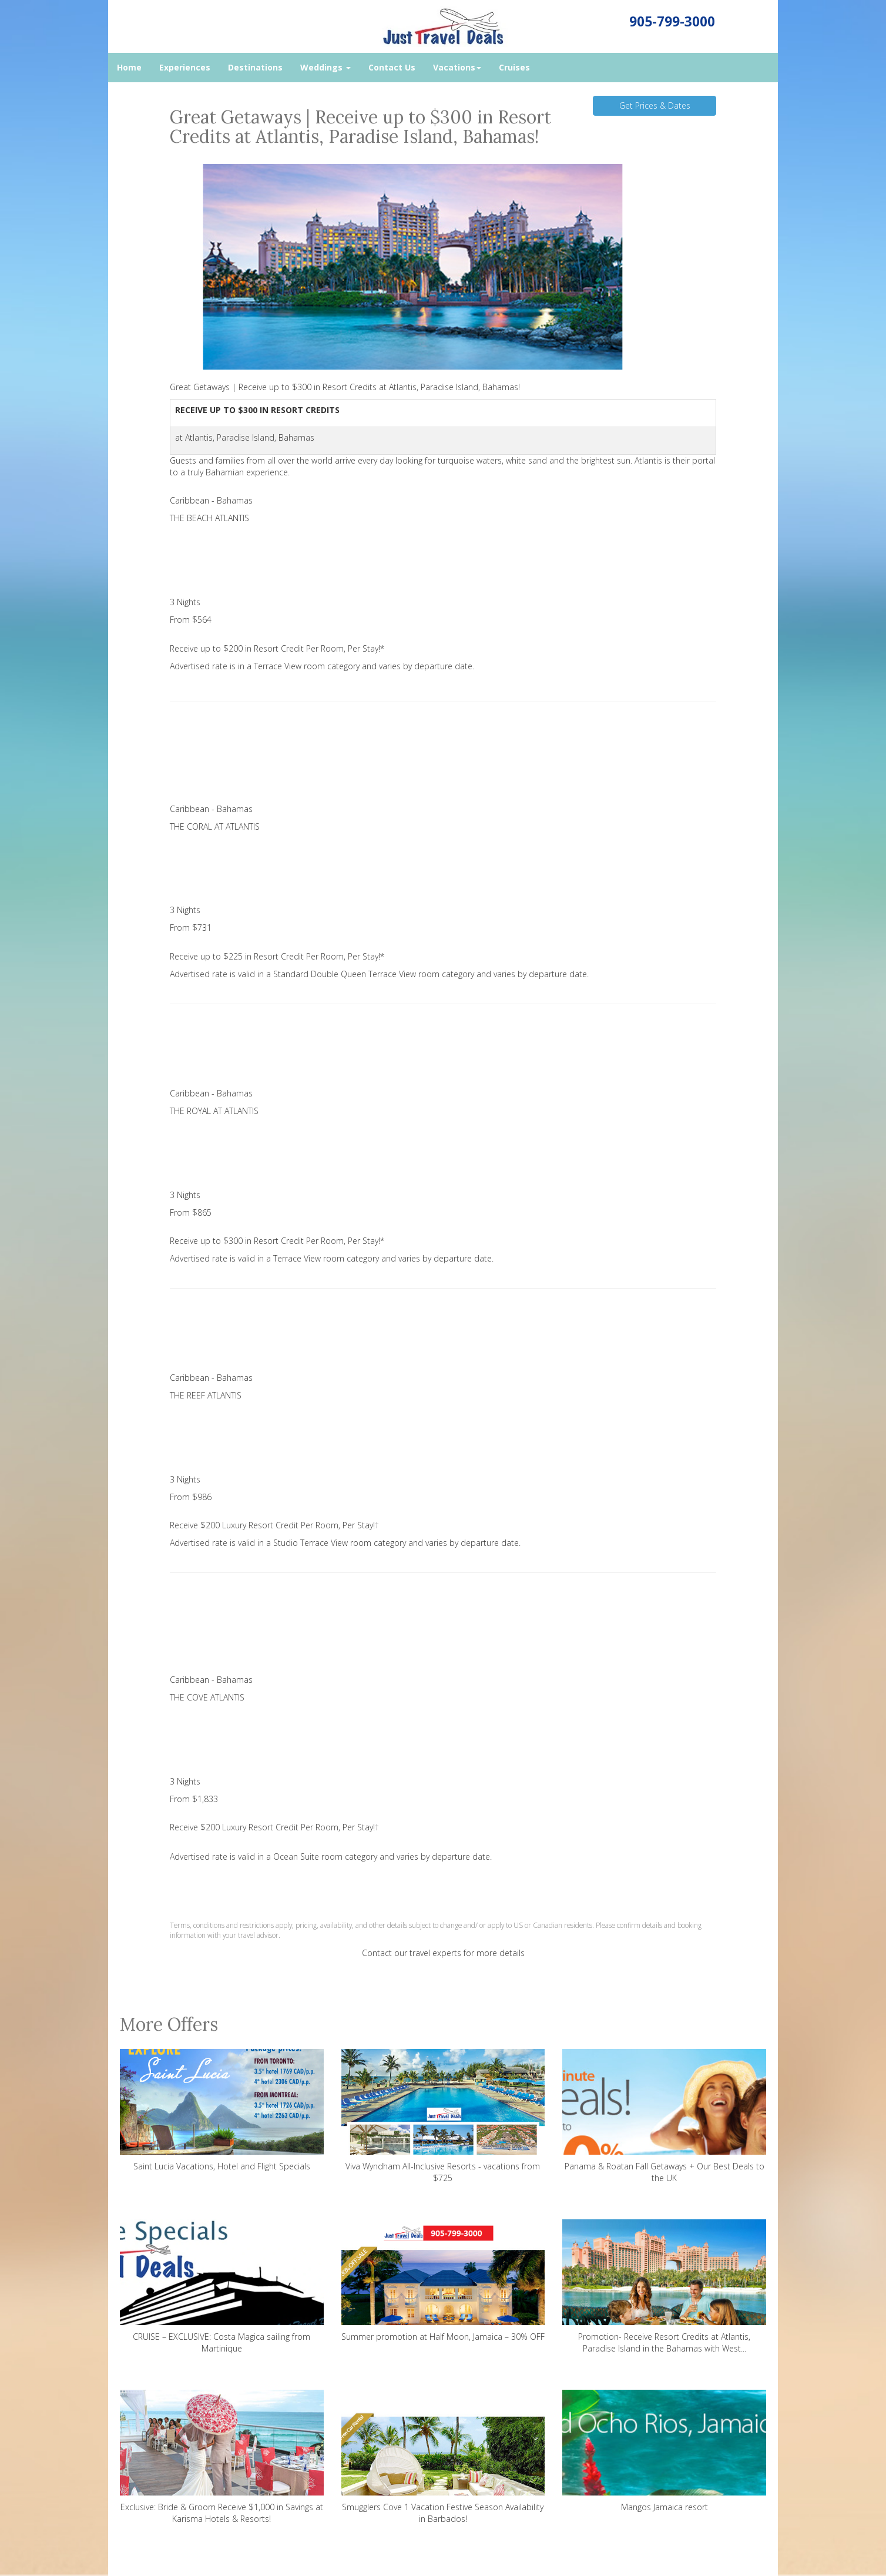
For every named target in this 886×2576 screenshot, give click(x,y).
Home (129, 67)
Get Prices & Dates (654, 105)
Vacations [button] (457, 67)
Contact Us (391, 67)
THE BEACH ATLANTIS (209, 518)
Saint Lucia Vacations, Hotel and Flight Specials (222, 2110)
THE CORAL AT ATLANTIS (215, 826)
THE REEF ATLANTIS (205, 1395)
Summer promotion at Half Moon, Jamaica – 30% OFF (443, 2280)
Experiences (184, 67)
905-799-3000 (672, 21)
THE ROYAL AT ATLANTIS (214, 1110)
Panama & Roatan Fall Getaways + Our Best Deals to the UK (664, 2116)
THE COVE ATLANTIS (207, 1697)
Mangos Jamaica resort (664, 2451)
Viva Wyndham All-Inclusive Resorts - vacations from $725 (443, 2116)
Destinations (255, 67)
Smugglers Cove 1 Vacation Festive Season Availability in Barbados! (443, 2457)
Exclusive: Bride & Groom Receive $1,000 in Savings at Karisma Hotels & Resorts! (222, 2457)
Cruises (514, 67)
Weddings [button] (325, 67)
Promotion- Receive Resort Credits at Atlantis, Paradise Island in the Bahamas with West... (664, 2286)
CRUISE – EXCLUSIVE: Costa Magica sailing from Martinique (222, 2286)
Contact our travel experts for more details (443, 1952)
